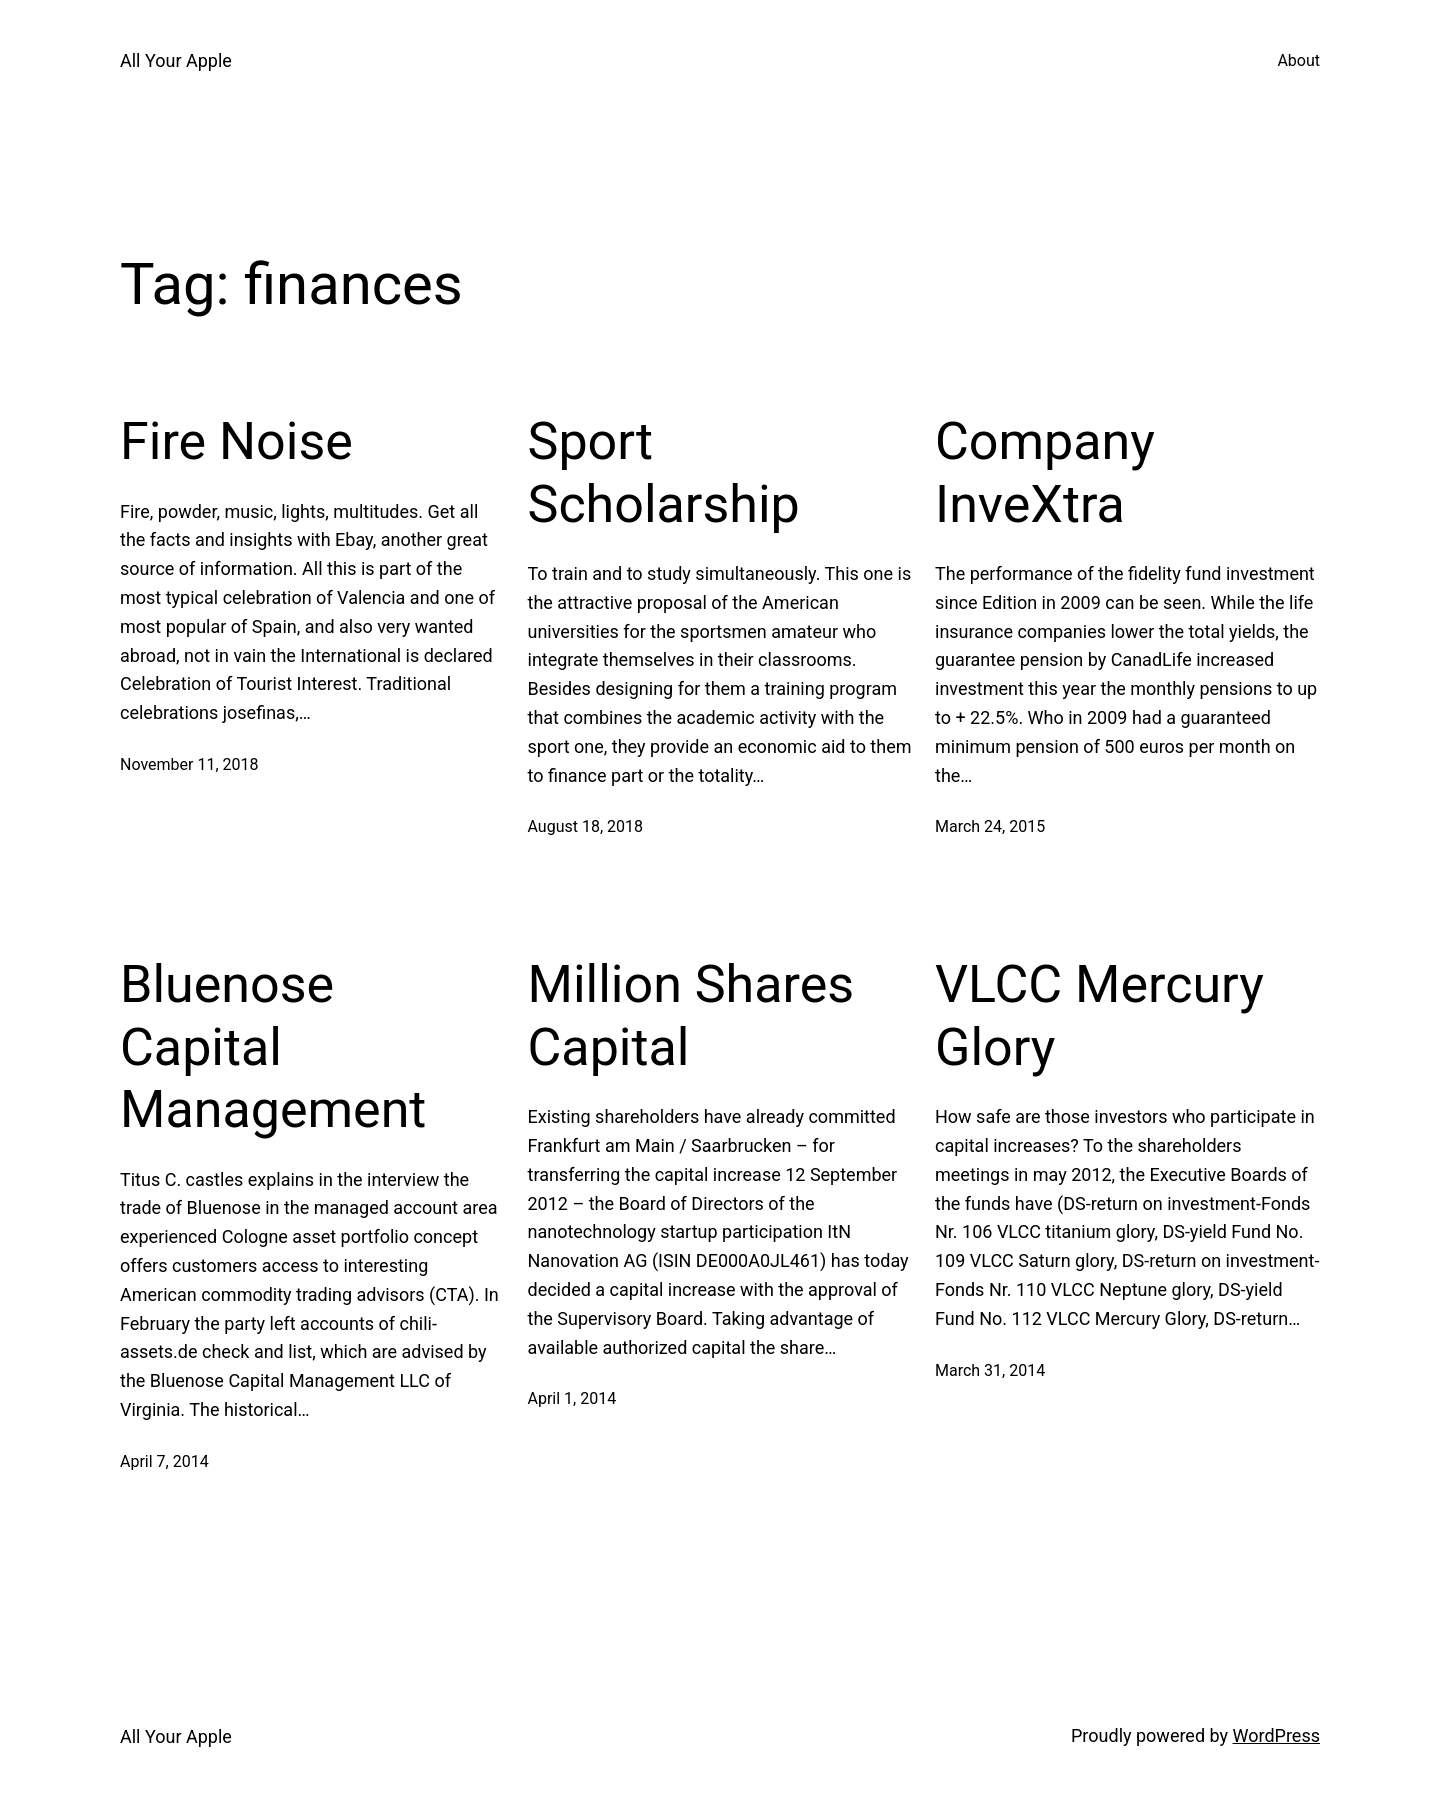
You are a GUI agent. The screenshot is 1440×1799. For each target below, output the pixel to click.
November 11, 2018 (189, 764)
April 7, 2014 (164, 1461)
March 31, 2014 (990, 1370)
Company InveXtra (1045, 472)
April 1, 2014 (572, 1398)
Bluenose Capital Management (273, 1047)
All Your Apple (176, 60)
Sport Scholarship (664, 472)
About (1298, 60)
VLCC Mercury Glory (1099, 1015)
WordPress (1276, 1735)
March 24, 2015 (990, 826)
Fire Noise (236, 441)
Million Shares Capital (691, 1015)
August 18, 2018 (586, 826)
